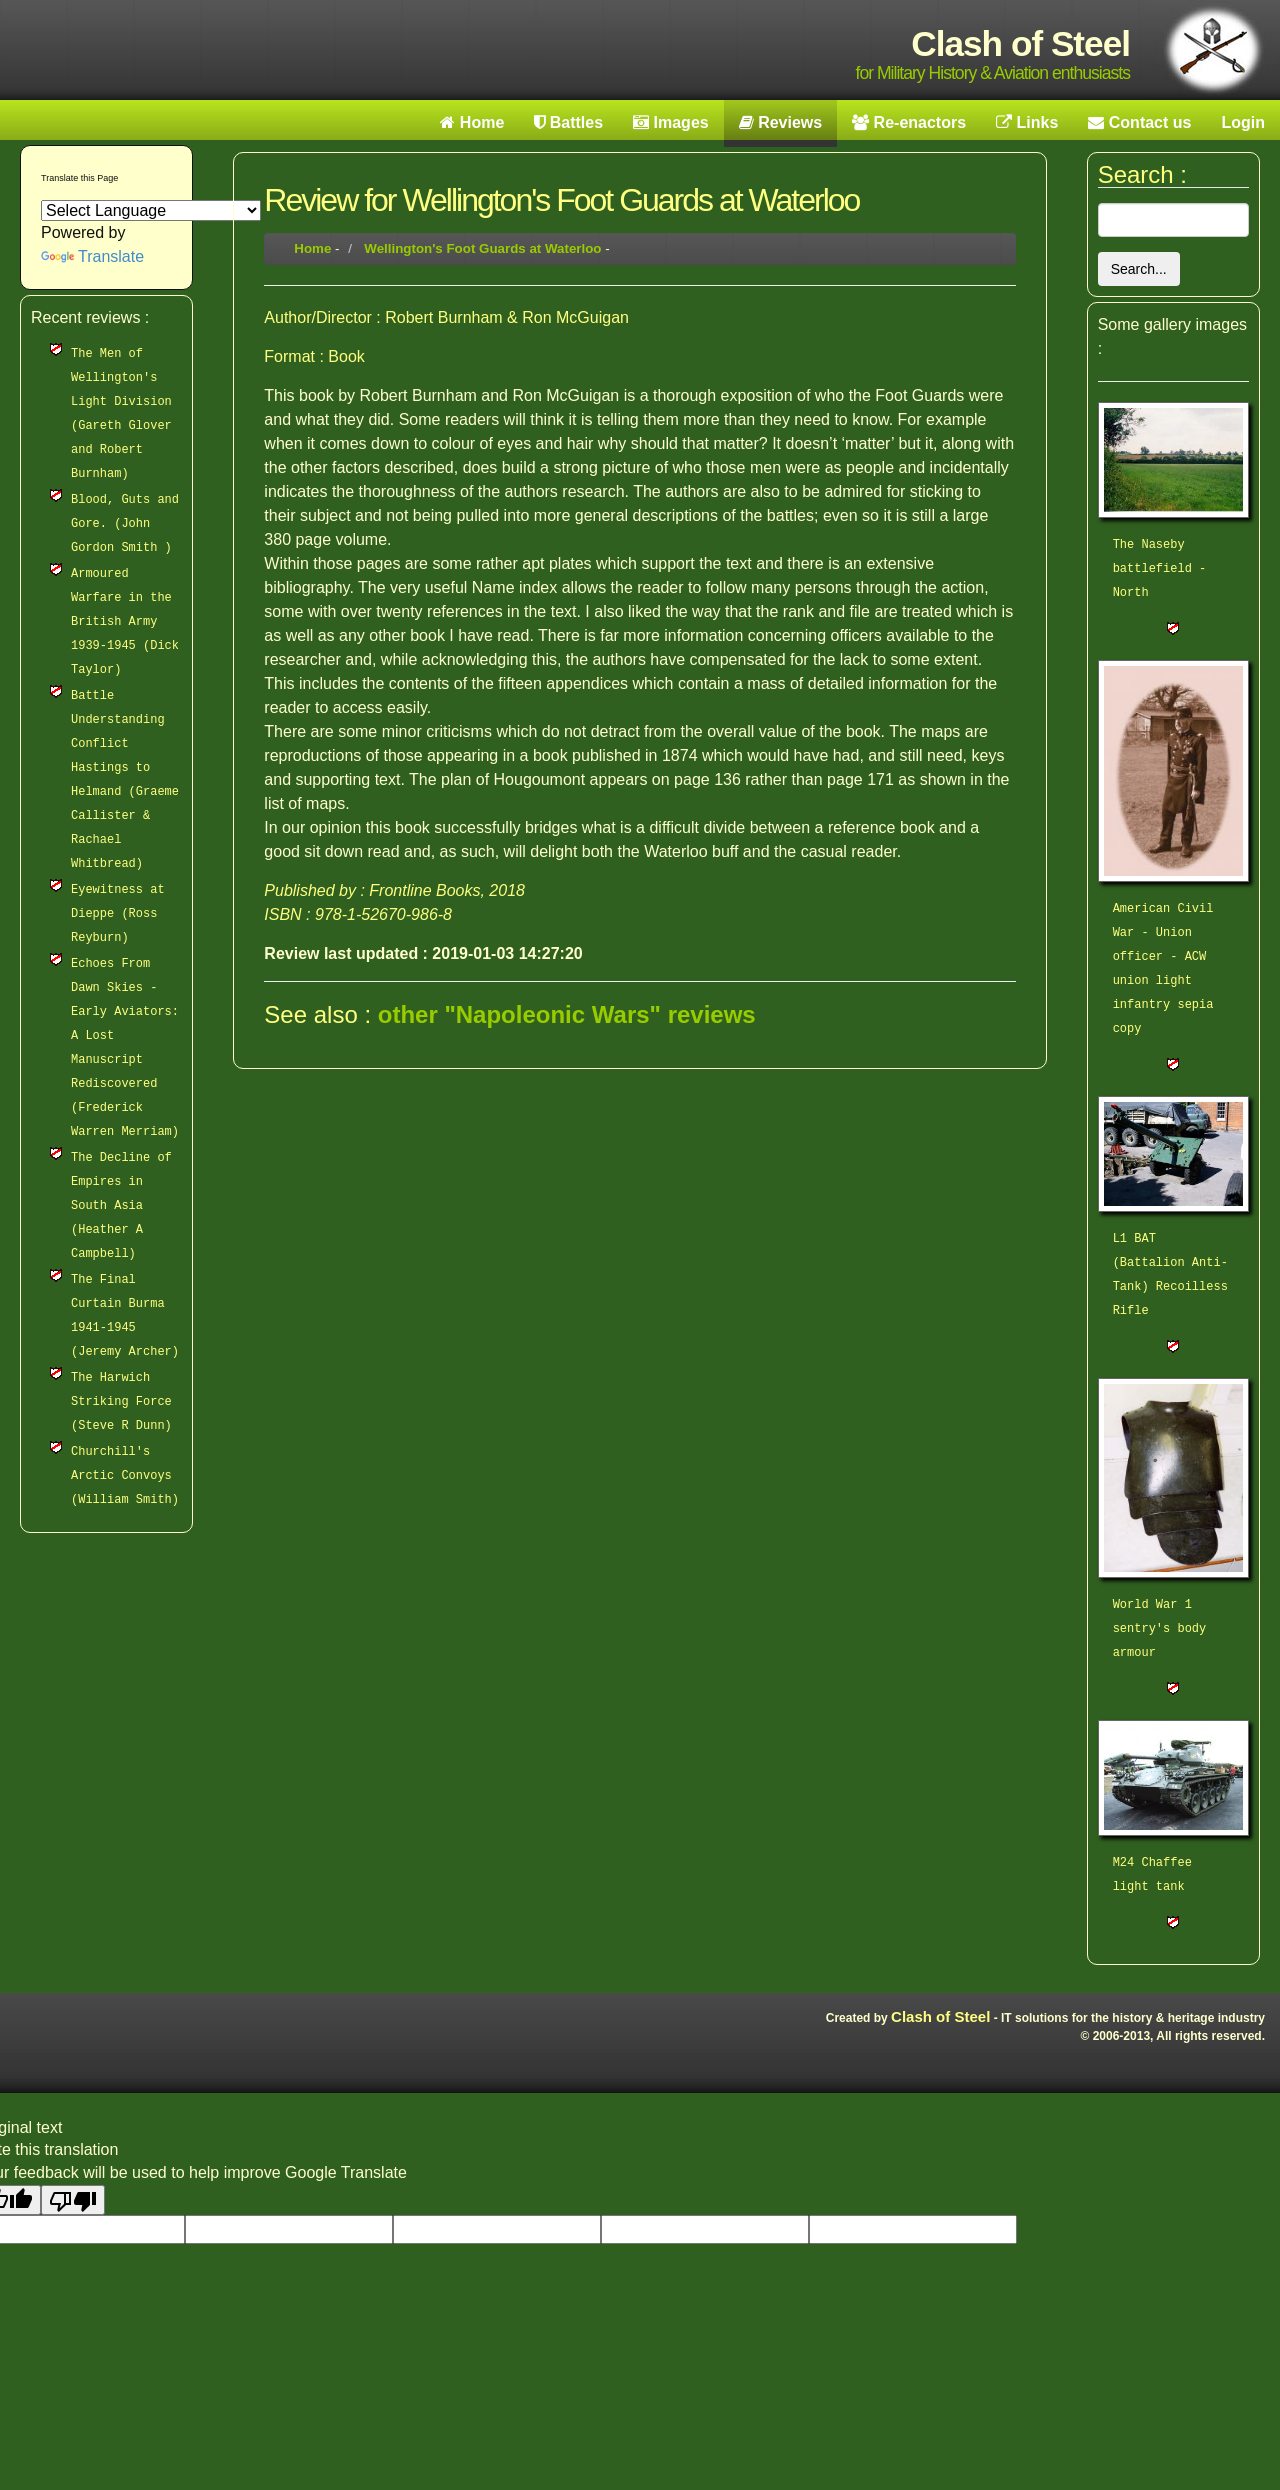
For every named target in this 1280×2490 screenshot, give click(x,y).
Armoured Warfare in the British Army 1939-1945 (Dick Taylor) (125, 622)
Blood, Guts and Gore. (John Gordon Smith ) (125, 524)
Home (312, 248)
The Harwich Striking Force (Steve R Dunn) (121, 1402)
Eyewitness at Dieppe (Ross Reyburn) (118, 914)
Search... (1139, 269)
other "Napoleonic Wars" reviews (567, 1014)
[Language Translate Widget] (151, 210)
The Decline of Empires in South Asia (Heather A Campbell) (121, 1206)
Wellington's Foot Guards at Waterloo (482, 248)
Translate (92, 256)
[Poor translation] (73, 2200)
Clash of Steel (940, 2016)
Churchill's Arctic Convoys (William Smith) (125, 1476)
